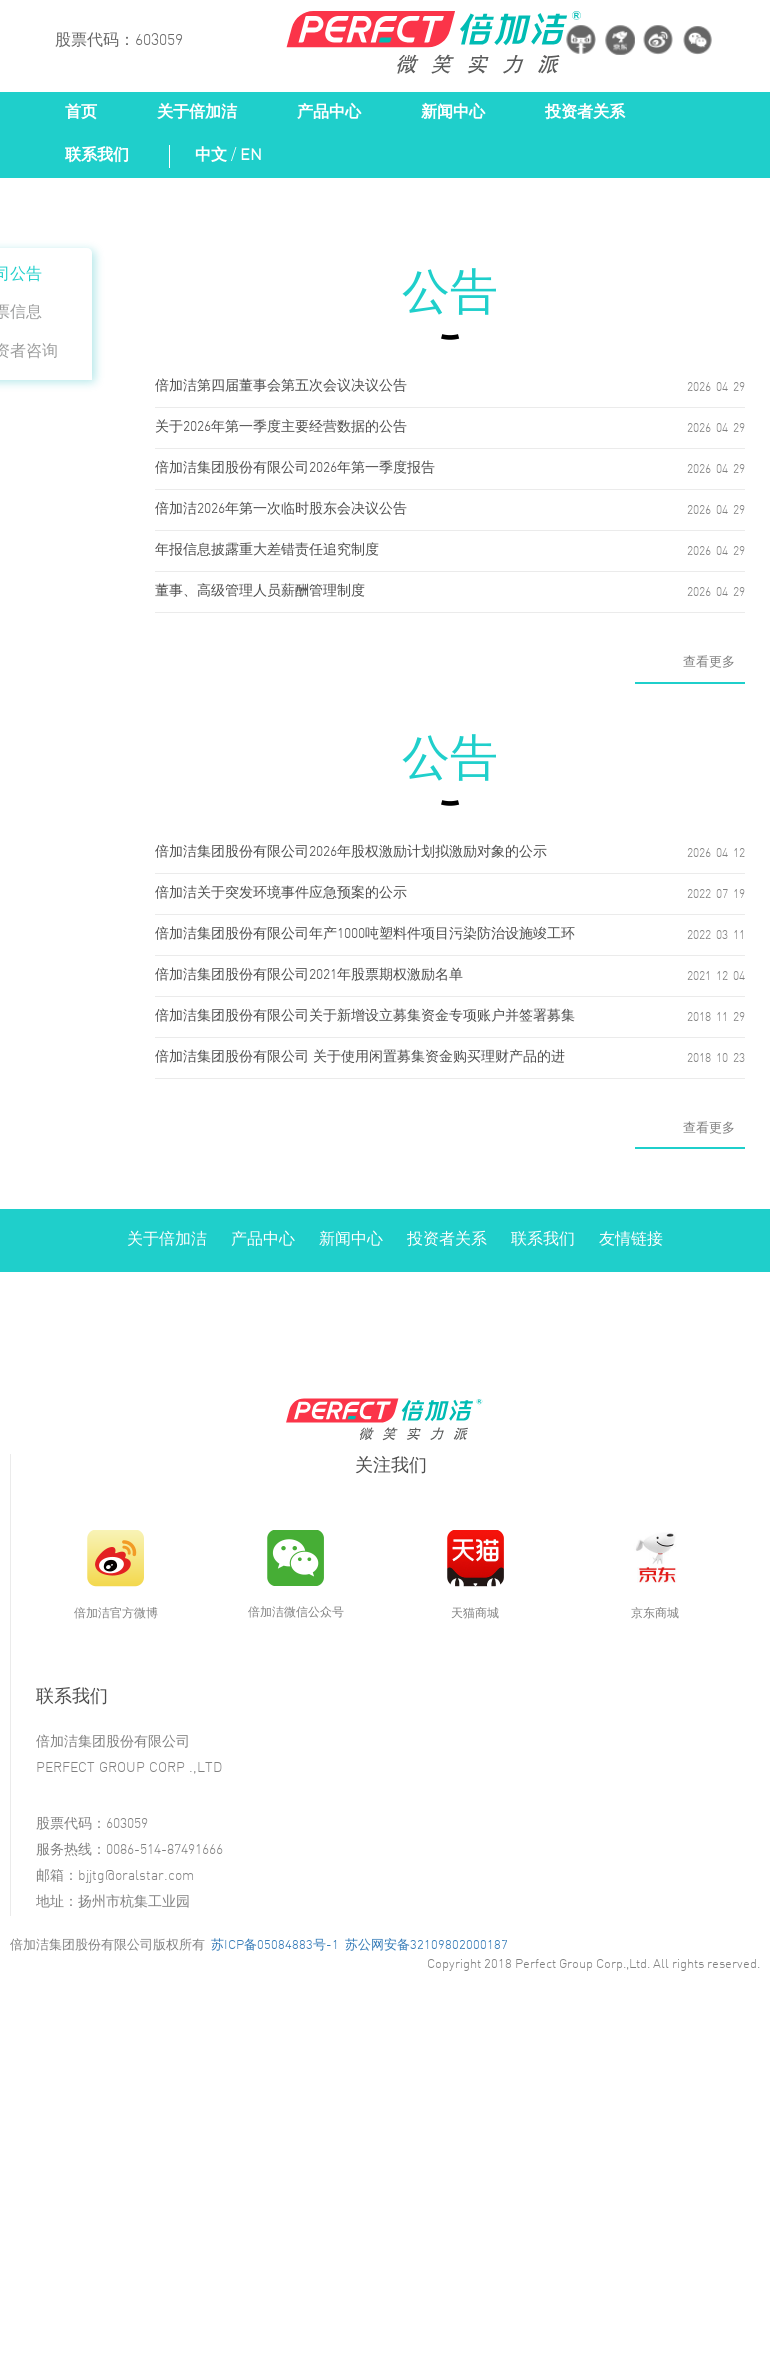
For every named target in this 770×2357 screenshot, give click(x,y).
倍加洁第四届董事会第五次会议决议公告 (281, 386)
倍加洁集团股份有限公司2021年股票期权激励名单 (309, 975)
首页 (81, 112)
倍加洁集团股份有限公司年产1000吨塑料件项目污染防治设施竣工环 (365, 934)
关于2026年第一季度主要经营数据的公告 (281, 427)
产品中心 (329, 112)
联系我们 (97, 155)
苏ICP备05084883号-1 (275, 1945)
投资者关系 (585, 112)
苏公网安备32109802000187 (426, 1945)
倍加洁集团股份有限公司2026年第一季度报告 (295, 468)
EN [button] (251, 155)
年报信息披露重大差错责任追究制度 (267, 550)
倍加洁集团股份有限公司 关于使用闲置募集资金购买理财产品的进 (360, 1057)
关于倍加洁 (197, 112)
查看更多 (709, 662)
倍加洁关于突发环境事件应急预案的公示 (281, 893)
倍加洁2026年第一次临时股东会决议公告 (281, 509)
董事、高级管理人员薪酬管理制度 (260, 591)
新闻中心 (453, 112)
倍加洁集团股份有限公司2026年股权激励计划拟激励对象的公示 (351, 852)
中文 (211, 155)
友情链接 (631, 1239)
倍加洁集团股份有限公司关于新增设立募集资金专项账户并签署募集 (365, 1016)
